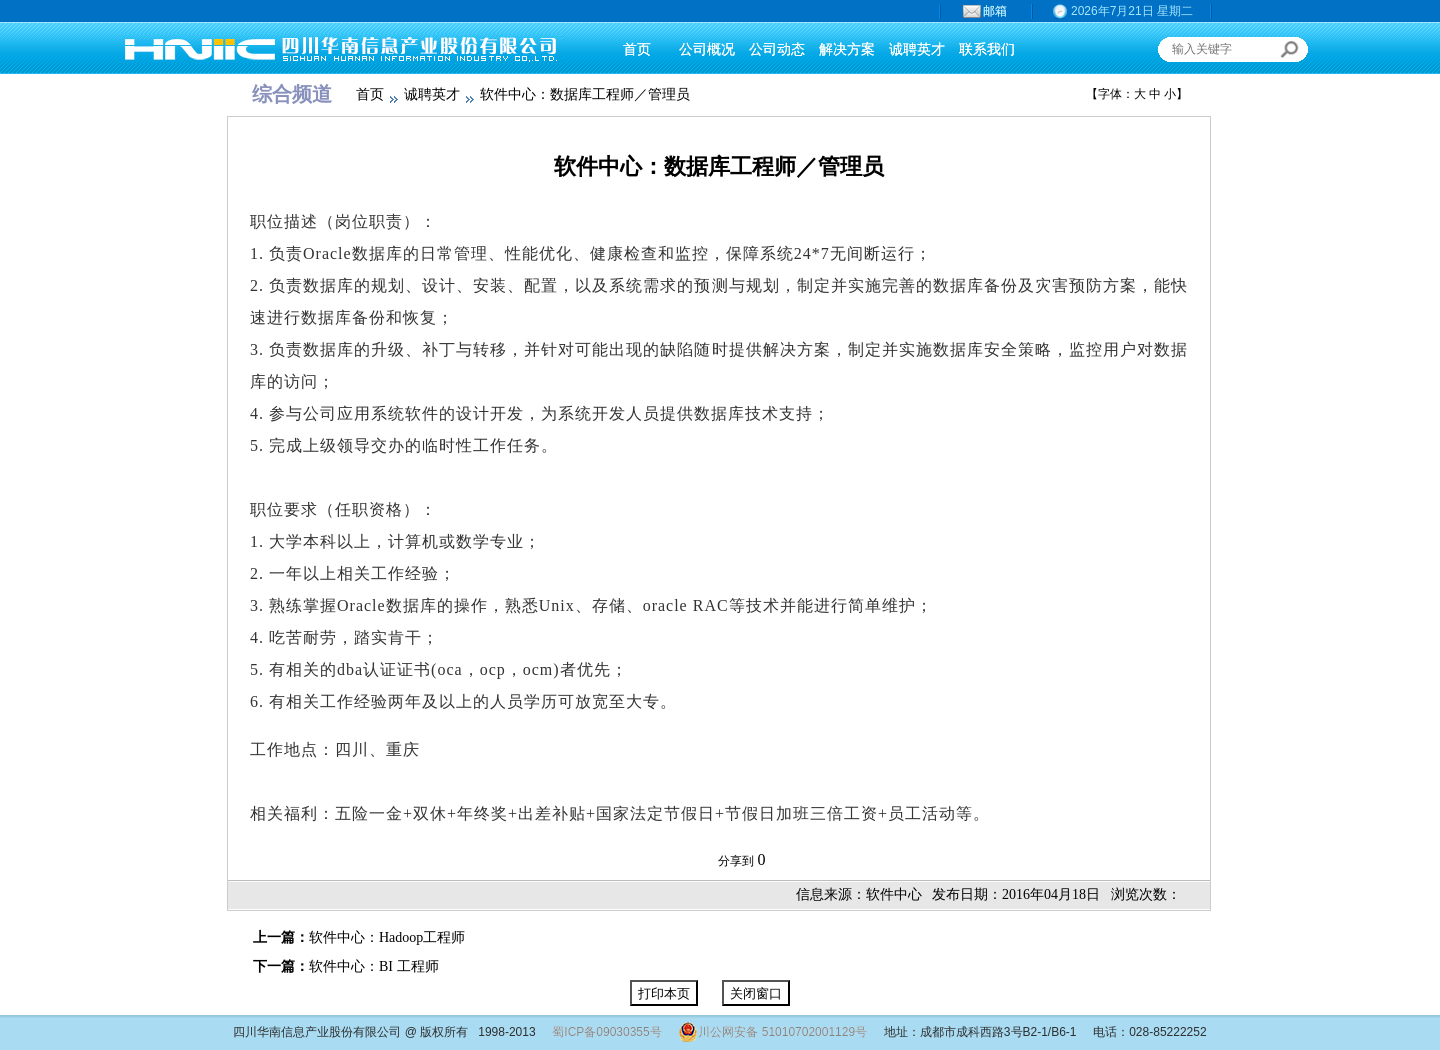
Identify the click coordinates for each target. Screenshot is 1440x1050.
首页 (370, 94)
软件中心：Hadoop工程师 (387, 937)
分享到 (736, 861)
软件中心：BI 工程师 (374, 966)
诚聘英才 (432, 94)
